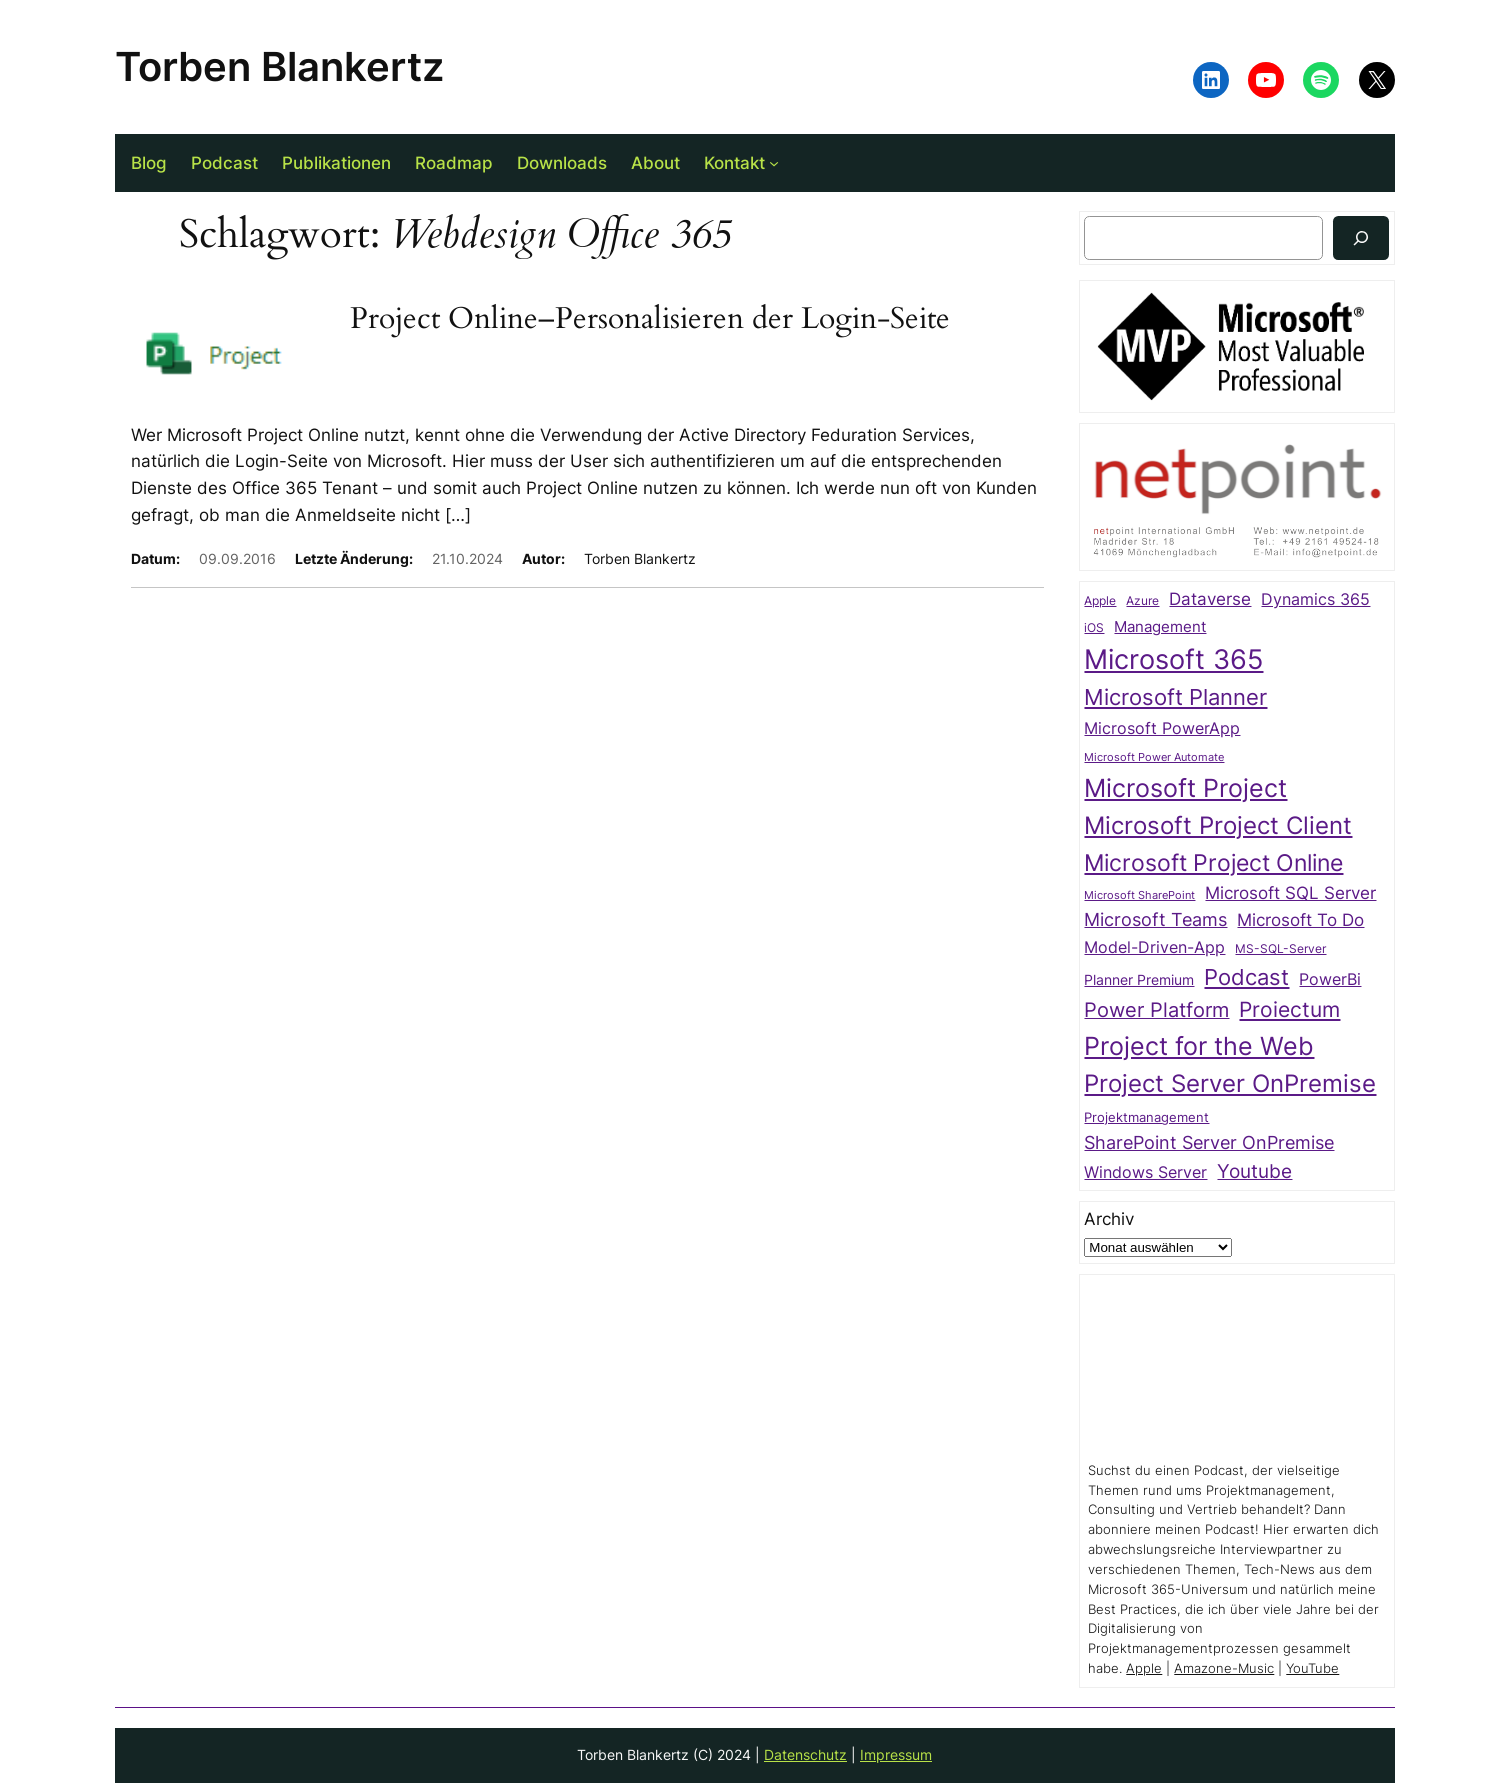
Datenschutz (805, 1754)
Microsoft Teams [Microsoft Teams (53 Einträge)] (1155, 919)
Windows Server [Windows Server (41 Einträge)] (1145, 1172)
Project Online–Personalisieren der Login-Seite (650, 320)
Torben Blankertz (279, 66)
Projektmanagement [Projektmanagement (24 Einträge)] (1146, 1117)
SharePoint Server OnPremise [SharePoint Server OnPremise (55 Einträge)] (1209, 1142)
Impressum (896, 1754)
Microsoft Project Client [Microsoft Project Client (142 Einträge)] (1218, 825)
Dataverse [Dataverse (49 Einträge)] (1210, 598)
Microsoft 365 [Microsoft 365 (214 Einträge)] (1173, 659)
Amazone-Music (1224, 1668)
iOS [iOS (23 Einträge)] (1094, 627)
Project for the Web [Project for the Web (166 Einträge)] (1199, 1046)
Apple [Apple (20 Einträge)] (1100, 601)
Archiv (1109, 1219)
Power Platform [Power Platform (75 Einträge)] (1156, 1010)
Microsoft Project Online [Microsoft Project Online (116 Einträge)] (1213, 862)
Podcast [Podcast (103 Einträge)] (1246, 977)
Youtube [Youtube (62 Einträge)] (1254, 1171)
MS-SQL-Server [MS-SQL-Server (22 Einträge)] (1280, 948)
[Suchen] (1361, 237)
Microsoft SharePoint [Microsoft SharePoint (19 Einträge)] (1139, 895)
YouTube (1312, 1668)
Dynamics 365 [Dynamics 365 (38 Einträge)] (1315, 599)
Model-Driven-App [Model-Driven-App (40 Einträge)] (1154, 947)
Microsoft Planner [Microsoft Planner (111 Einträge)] (1175, 696)
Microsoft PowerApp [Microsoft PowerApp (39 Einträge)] (1162, 728)
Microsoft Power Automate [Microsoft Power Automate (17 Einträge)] (1154, 757)
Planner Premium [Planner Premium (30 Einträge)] (1139, 979)
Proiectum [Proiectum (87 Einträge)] (1289, 1009)
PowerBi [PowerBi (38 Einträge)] (1330, 979)
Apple (1144, 1668)
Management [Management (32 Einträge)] (1160, 627)
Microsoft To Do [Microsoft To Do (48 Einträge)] (1300, 919)
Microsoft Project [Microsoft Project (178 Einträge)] (1185, 787)
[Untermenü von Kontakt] (774, 163)
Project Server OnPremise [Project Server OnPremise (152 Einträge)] (1230, 1083)
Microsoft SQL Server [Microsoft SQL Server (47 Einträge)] (1290, 893)
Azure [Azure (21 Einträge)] (1142, 601)
